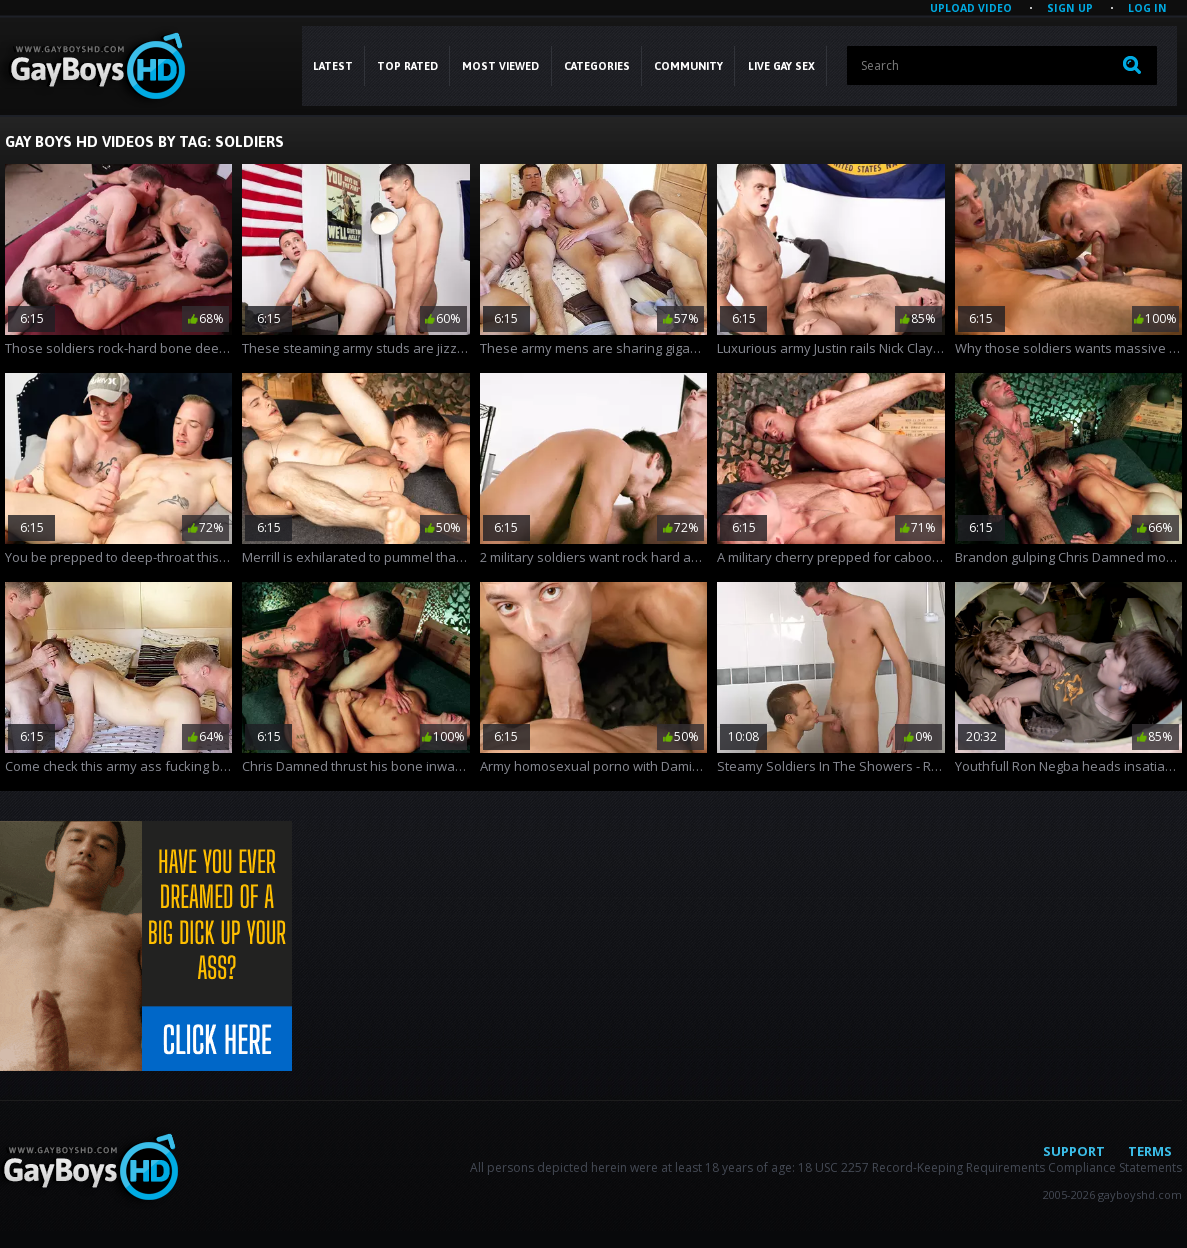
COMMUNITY (688, 66)
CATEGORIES (597, 66)
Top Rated (407, 66)
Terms (1150, 1151)
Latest (333, 66)
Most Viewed (500, 66)
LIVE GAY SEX (781, 66)
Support (1074, 1151)
